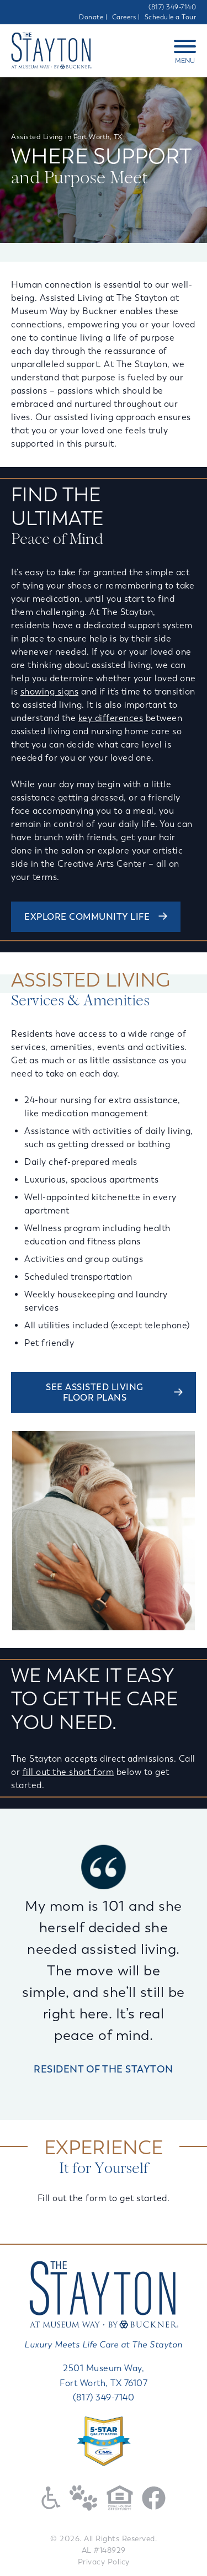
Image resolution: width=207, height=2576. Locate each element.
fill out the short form (68, 1772)
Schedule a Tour (171, 17)
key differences (111, 718)
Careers (124, 17)
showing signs (49, 691)
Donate (91, 17)
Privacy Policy (104, 2562)
